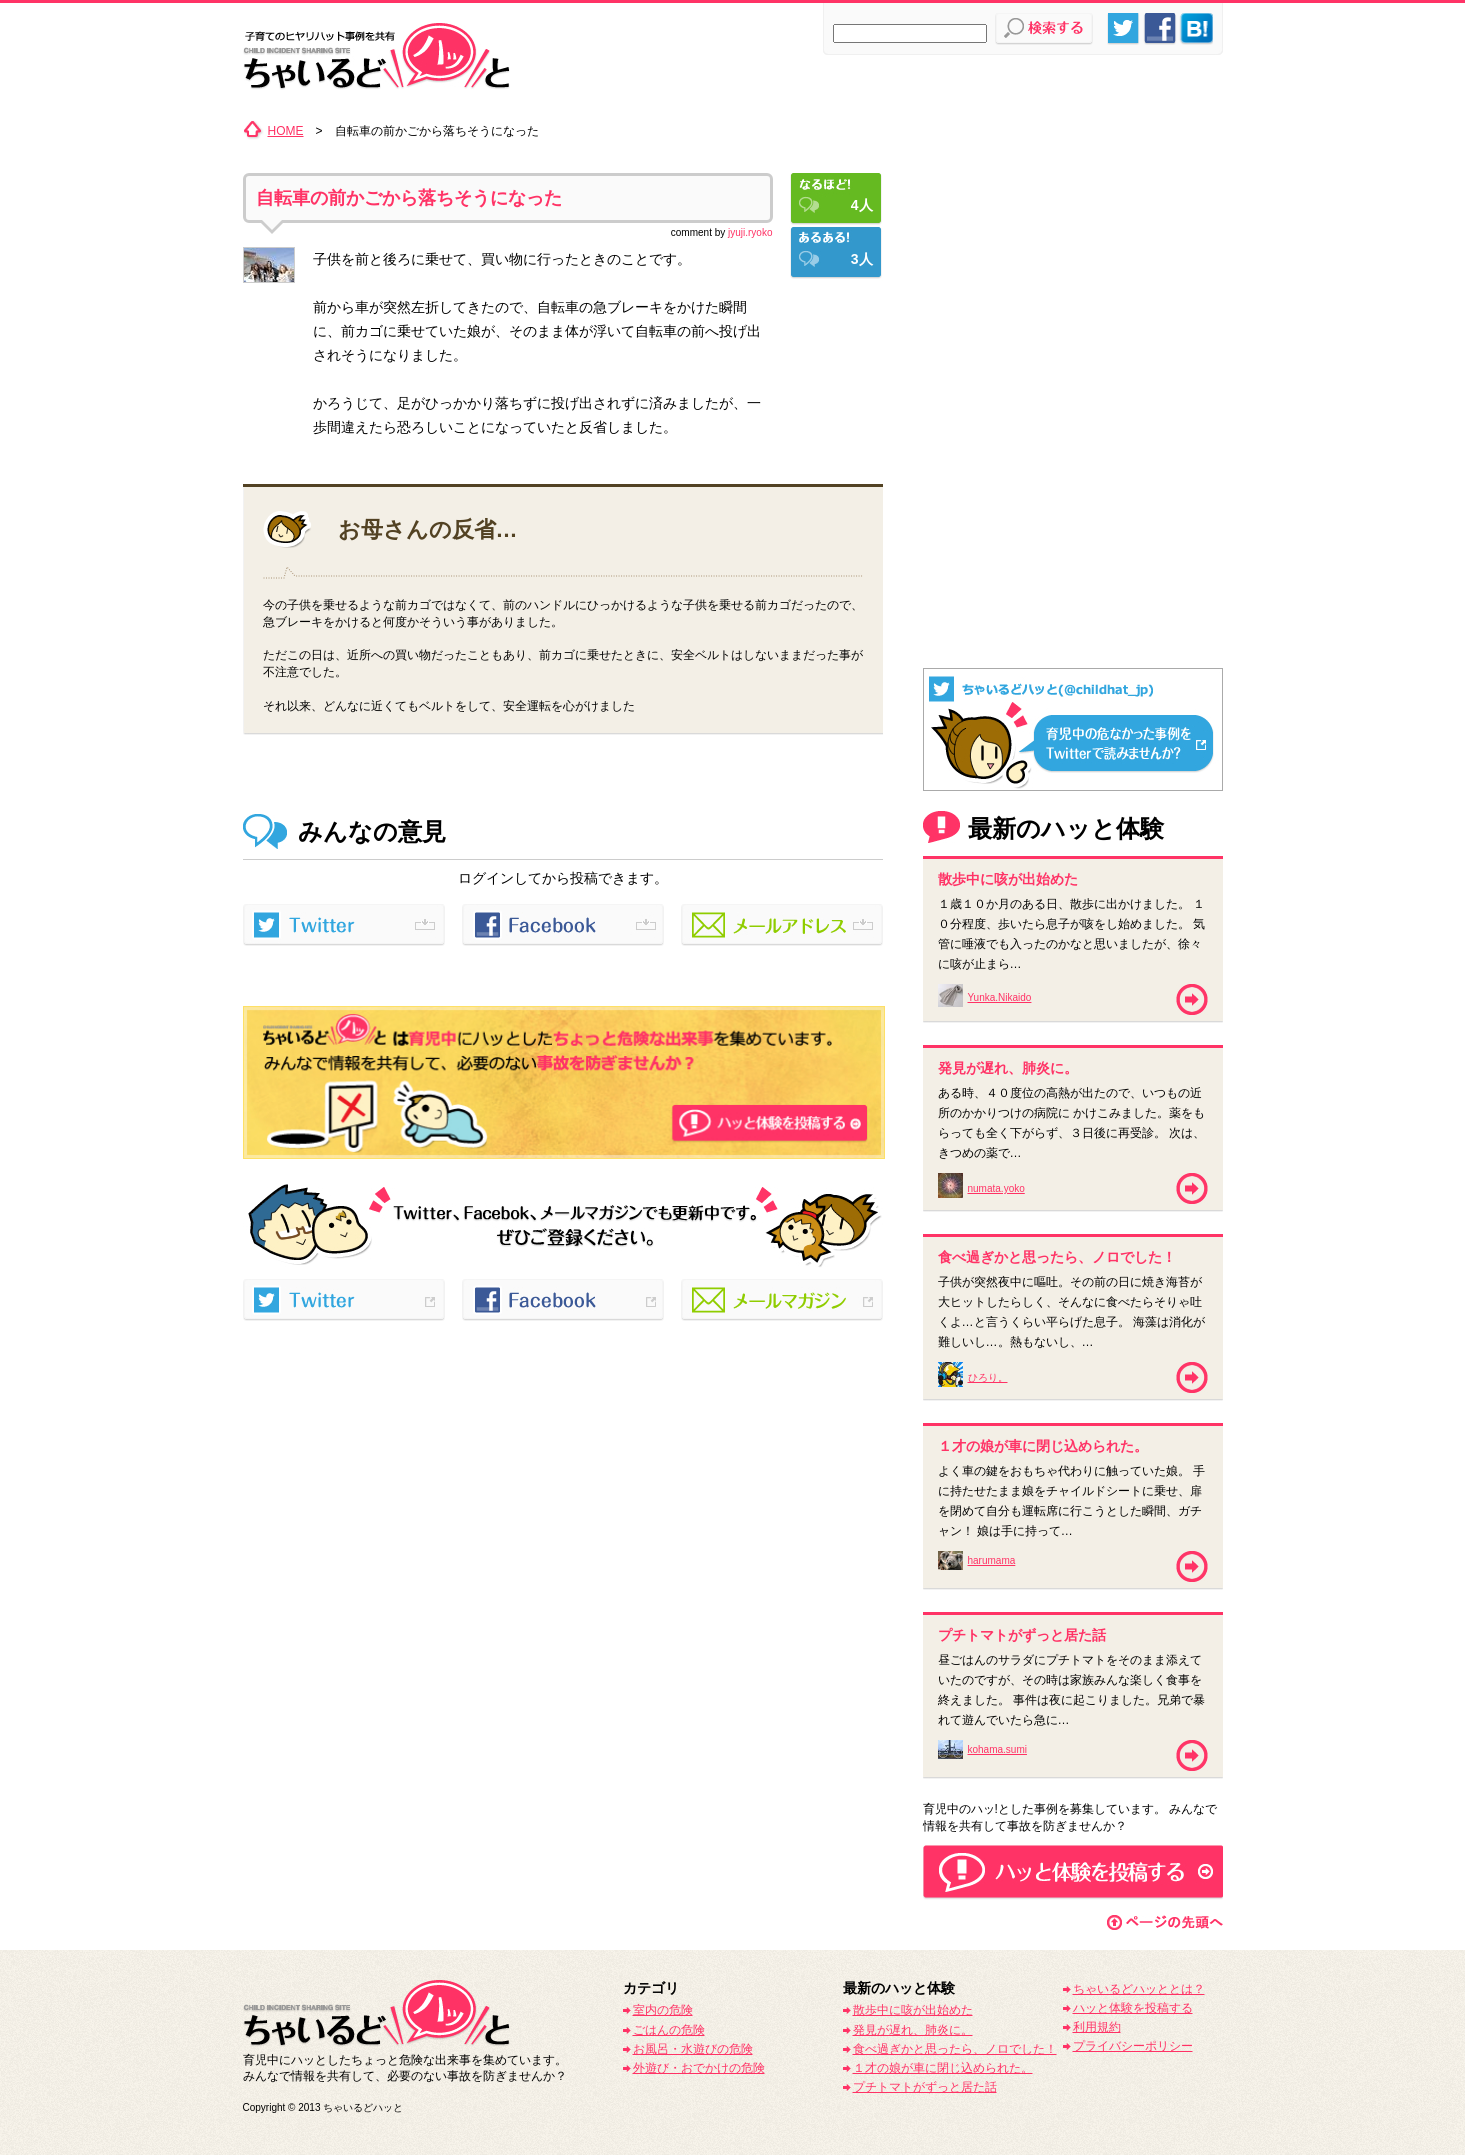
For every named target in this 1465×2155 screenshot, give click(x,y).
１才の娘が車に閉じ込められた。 (943, 2068)
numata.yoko (996, 1188)
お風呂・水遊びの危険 (693, 2049)
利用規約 (1097, 2027)
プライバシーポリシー (1133, 2046)
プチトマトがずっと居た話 (925, 2087)
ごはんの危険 (669, 2030)
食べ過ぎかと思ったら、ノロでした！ (955, 2049)
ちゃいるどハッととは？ (1139, 1989)
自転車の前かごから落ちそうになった (409, 198)
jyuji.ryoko (750, 232)
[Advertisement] (1073, 245)
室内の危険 (663, 2010)
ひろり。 (988, 1377)
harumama (992, 1560)
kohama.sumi (997, 1749)
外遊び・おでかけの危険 (699, 2068)
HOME (286, 131)
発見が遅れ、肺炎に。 (913, 2030)
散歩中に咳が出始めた (913, 2010)
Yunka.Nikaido (1000, 997)
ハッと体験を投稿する (1133, 2008)
